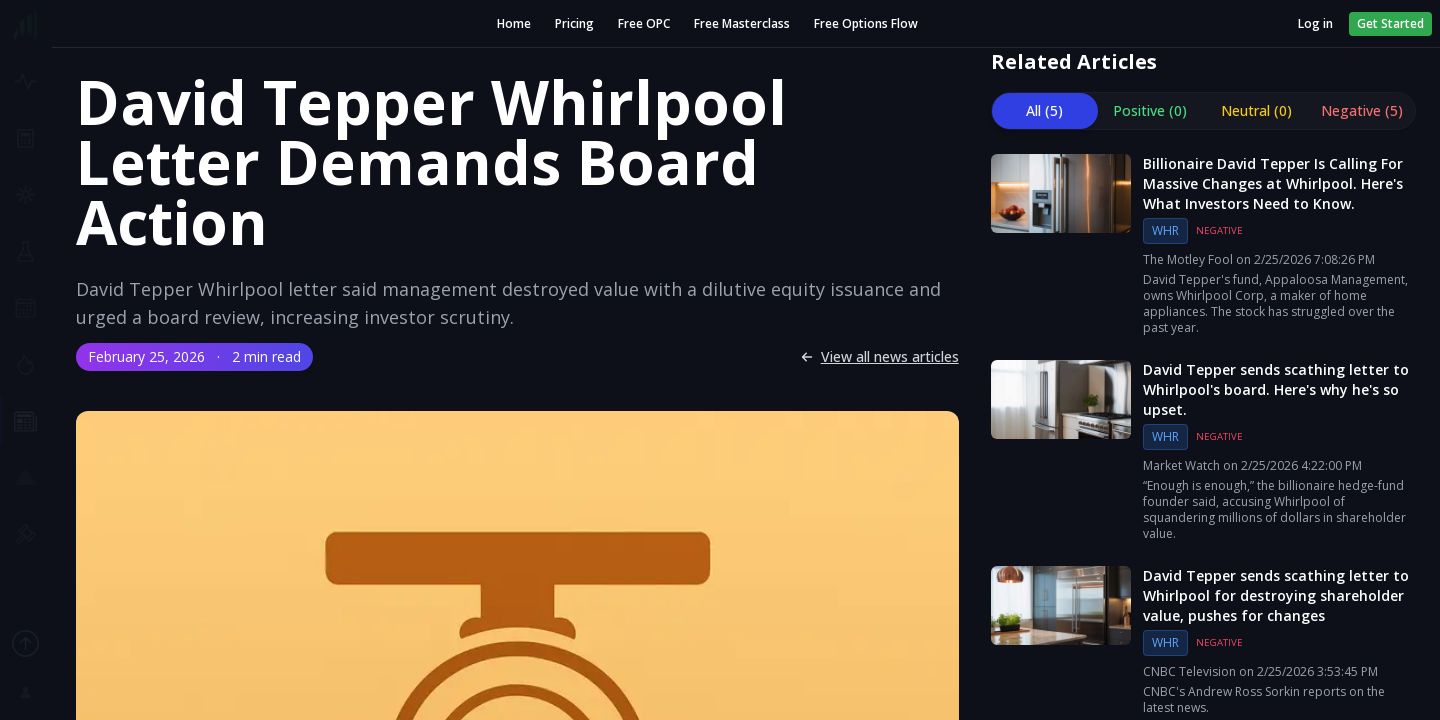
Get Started (1390, 23)
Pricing (574, 24)
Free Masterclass (742, 24)
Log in (1315, 24)
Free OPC (644, 24)
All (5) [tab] (1044, 110)
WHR (1165, 230)
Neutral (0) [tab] (1256, 110)
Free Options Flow (866, 24)
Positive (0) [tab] (1150, 110)
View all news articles (880, 356)
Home (514, 24)
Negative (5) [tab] (1362, 110)
